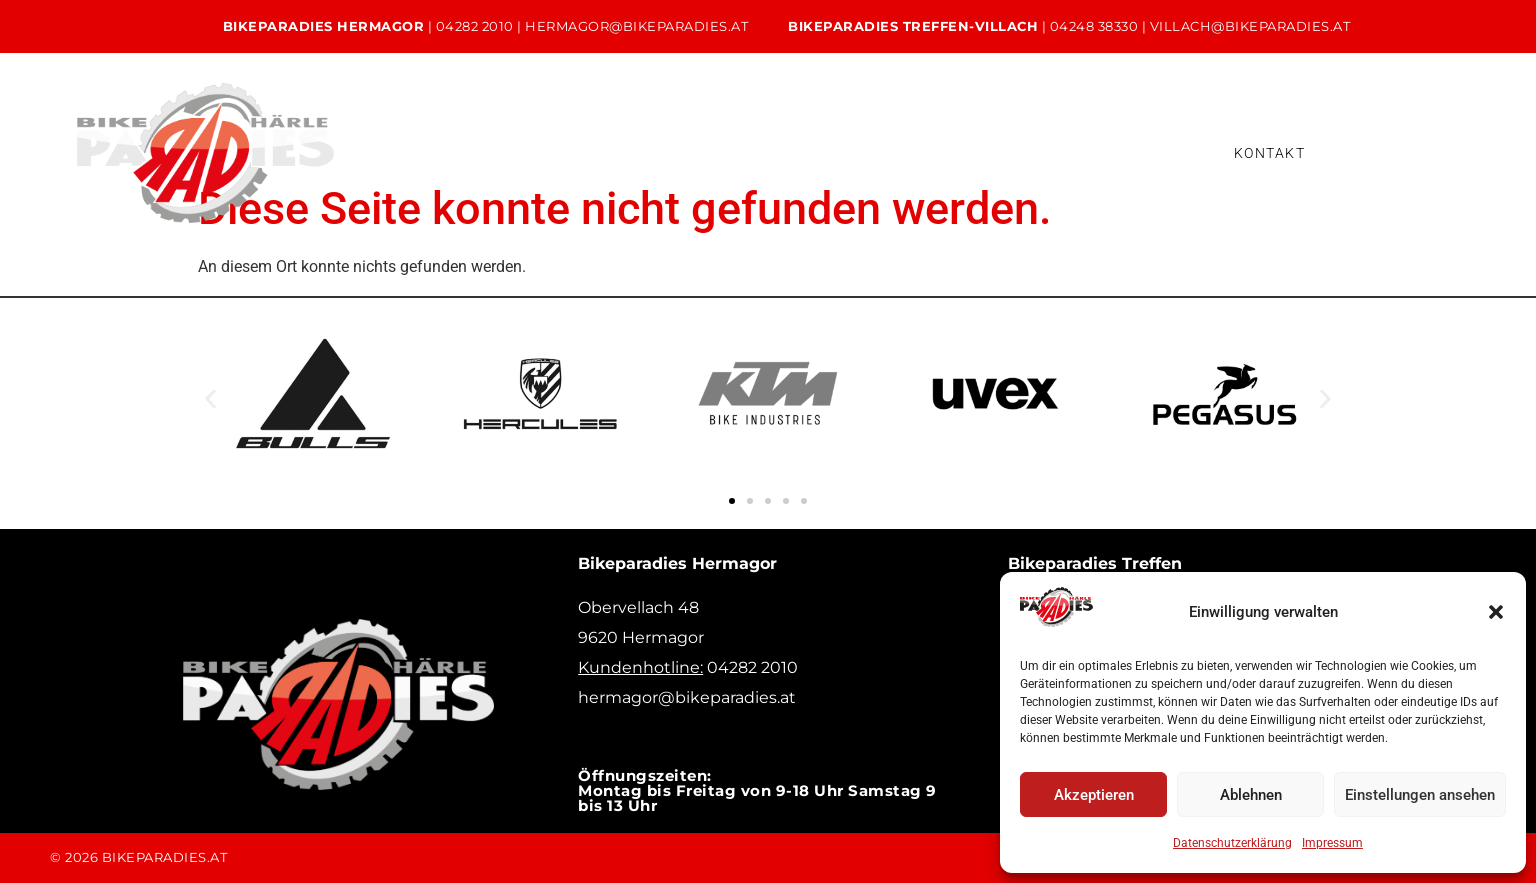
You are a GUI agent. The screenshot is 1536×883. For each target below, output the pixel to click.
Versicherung (1135, 152)
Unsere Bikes (538, 152)
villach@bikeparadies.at (1250, 26)
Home (415, 152)
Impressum (1332, 843)
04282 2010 (475, 26)
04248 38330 (1094, 26)
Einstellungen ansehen (1420, 795)
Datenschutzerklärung (1232, 843)
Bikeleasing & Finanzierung (941, 152)
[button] (1496, 612)
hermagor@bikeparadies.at (636, 26)
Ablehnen (1251, 795)
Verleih (769, 152)
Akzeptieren (1094, 795)
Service (663, 152)
